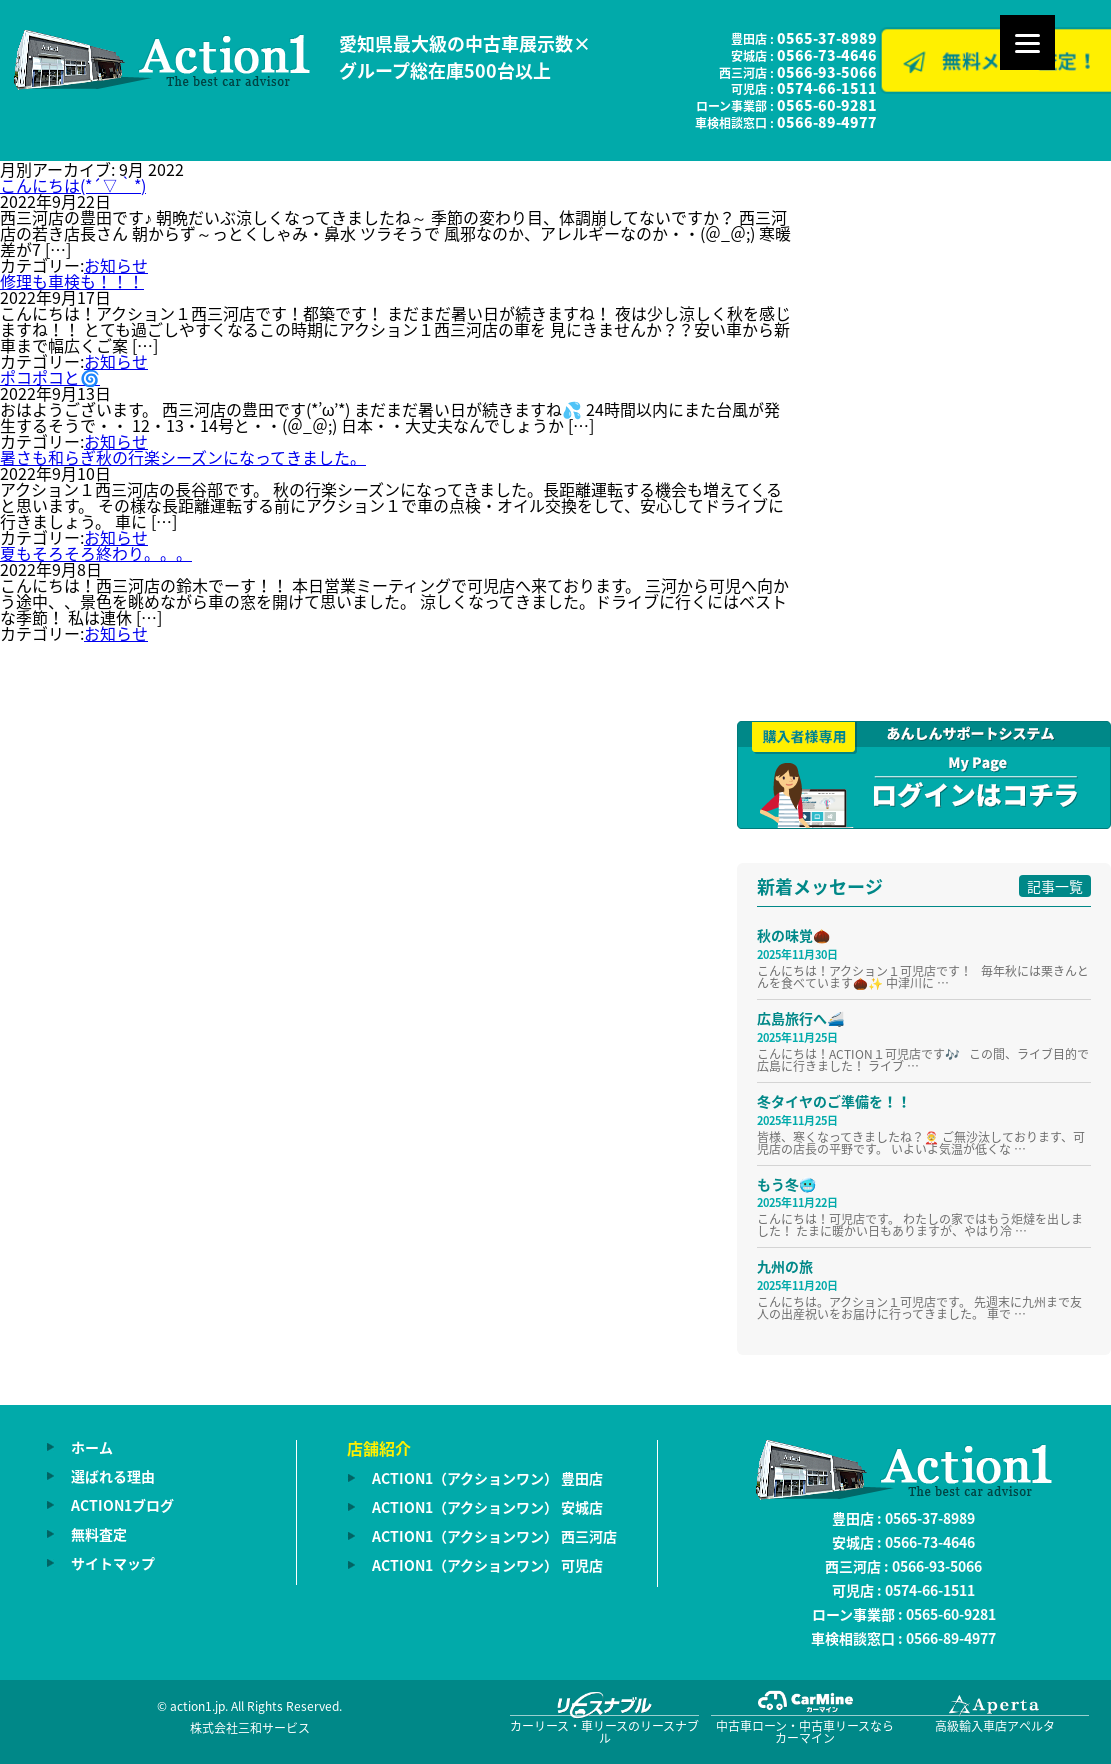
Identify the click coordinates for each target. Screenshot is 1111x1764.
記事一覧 (1055, 886)
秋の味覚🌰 (793, 935)
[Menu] (1027, 42)
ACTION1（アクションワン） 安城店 (487, 1507)
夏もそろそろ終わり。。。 (96, 553)
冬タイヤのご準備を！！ (834, 1101)
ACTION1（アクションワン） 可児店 (487, 1565)
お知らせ (116, 265)
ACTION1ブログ (122, 1505)
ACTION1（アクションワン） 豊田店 (487, 1478)
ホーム (92, 1447)
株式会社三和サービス (250, 1728)
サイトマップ (113, 1563)
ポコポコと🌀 (50, 377)
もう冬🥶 (786, 1184)
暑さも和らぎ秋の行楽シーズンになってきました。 (183, 457)
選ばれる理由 (113, 1476)
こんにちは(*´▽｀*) (73, 185)
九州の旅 (785, 1266)
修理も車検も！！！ (72, 281)
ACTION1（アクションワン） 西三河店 (494, 1536)
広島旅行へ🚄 (800, 1018)
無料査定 (99, 1534)
